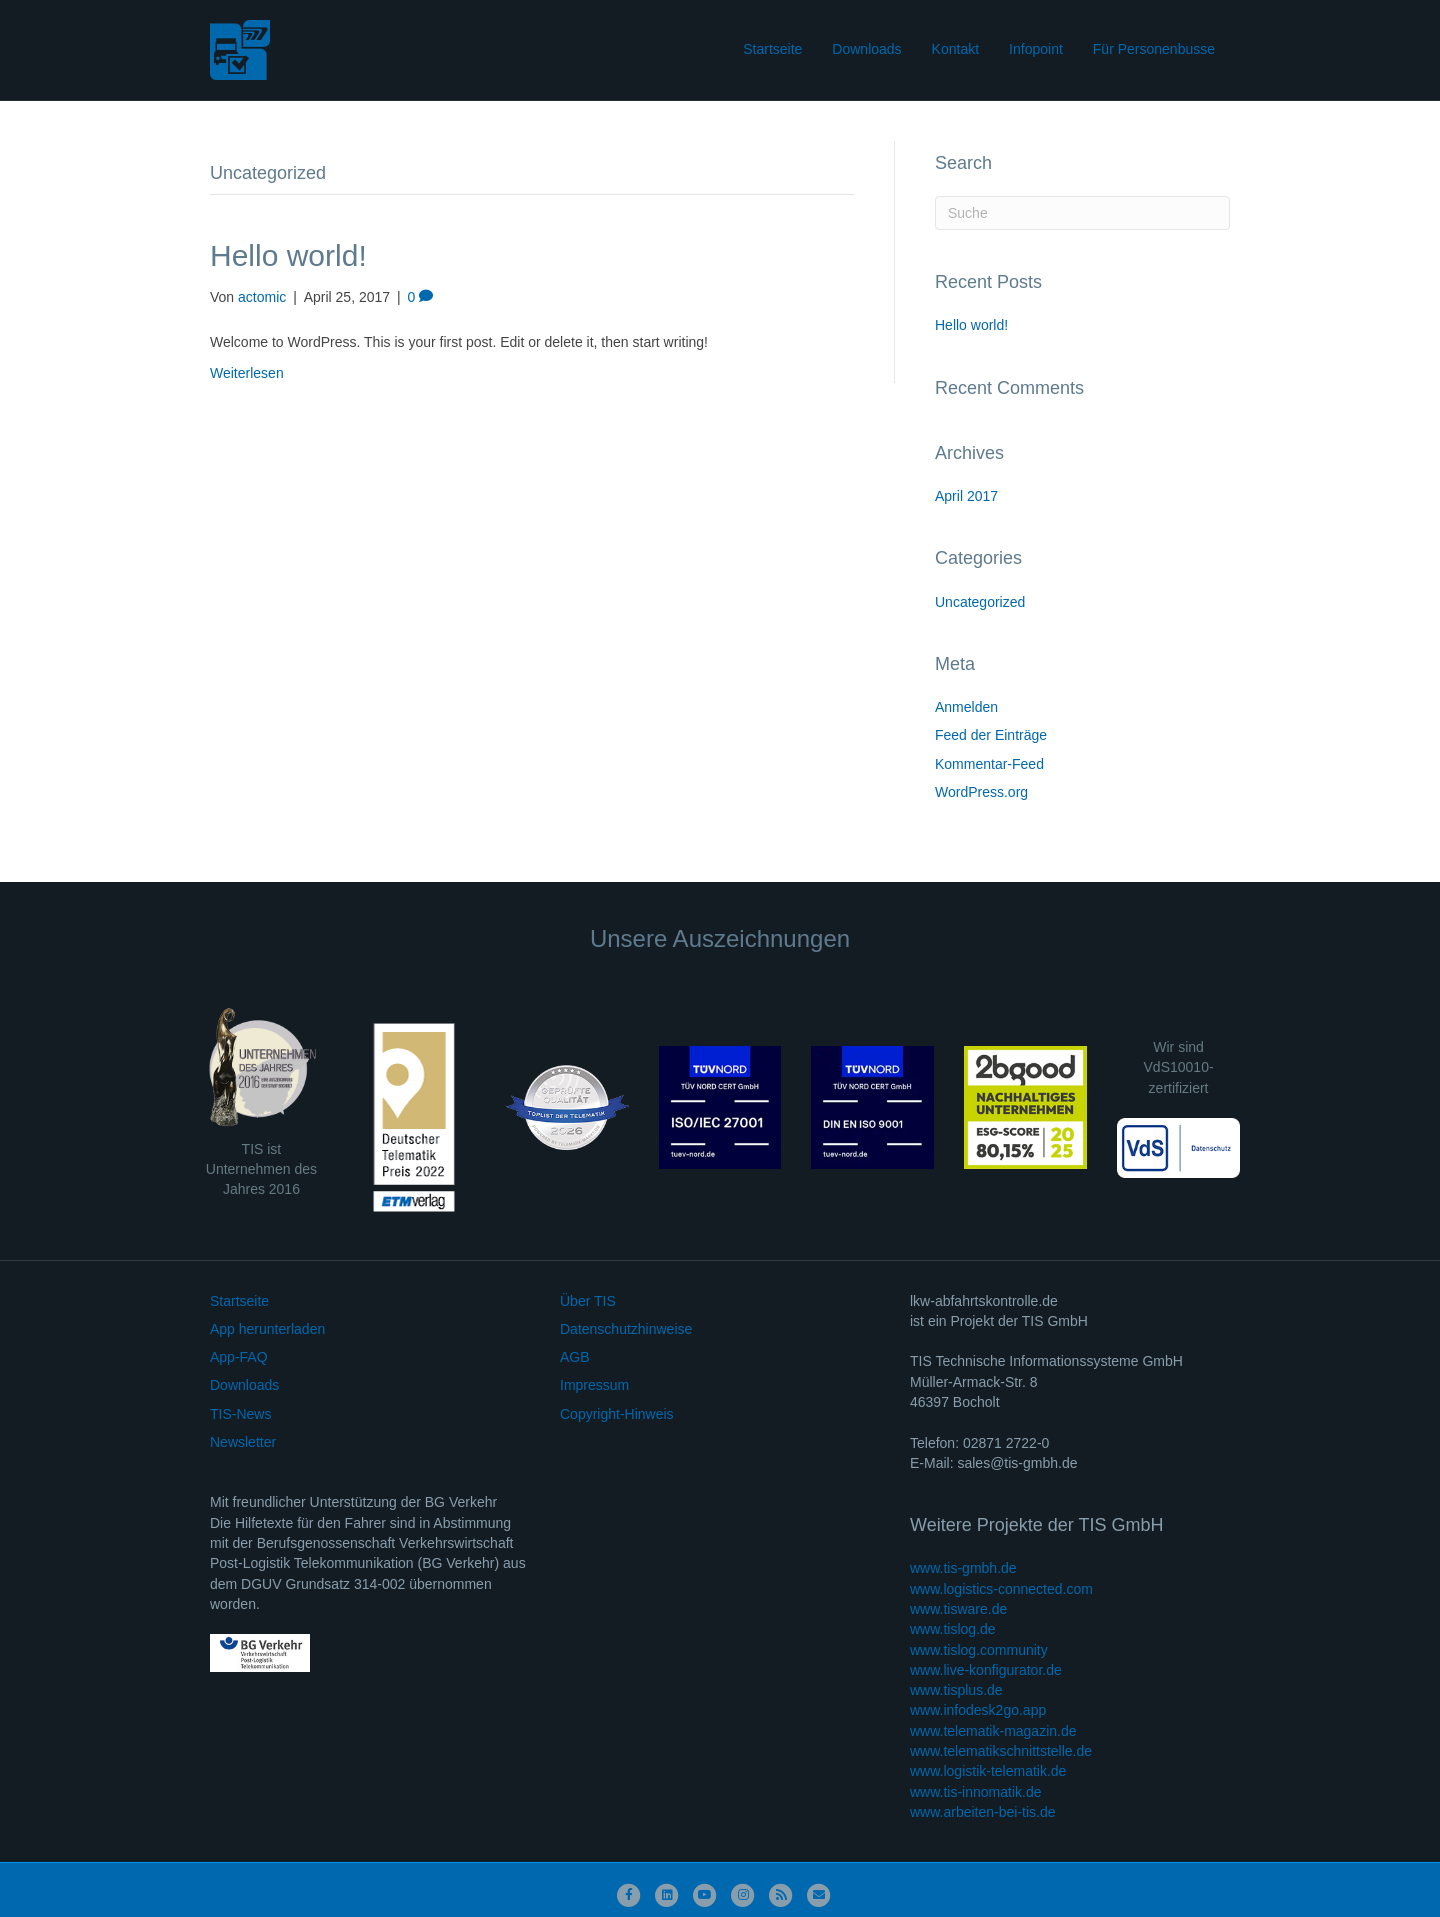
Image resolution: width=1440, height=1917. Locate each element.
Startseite (772, 49)
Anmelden (966, 707)
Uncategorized (980, 602)
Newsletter (243, 1442)
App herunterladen (267, 1329)
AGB (575, 1357)
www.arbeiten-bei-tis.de (983, 1812)
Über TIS (588, 1301)
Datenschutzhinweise (626, 1329)
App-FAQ (239, 1357)
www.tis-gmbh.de (963, 1568)
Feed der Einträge (991, 735)
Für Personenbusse (1154, 49)
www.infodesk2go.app (978, 1710)
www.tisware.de (958, 1609)
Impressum (594, 1385)
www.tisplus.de (956, 1690)
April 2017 (966, 496)
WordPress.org (981, 792)
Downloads (866, 49)
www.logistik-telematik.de (988, 1771)
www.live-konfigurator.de (986, 1670)
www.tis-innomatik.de (976, 1792)
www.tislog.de (953, 1629)
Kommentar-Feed (989, 764)
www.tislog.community (979, 1650)
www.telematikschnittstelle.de (1001, 1751)
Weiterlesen (247, 373)
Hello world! (288, 255)
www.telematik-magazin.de (993, 1731)
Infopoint (1036, 49)
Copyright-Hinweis (617, 1414)
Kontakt (955, 49)
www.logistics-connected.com (1001, 1589)
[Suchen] (1082, 213)
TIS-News (240, 1414)
